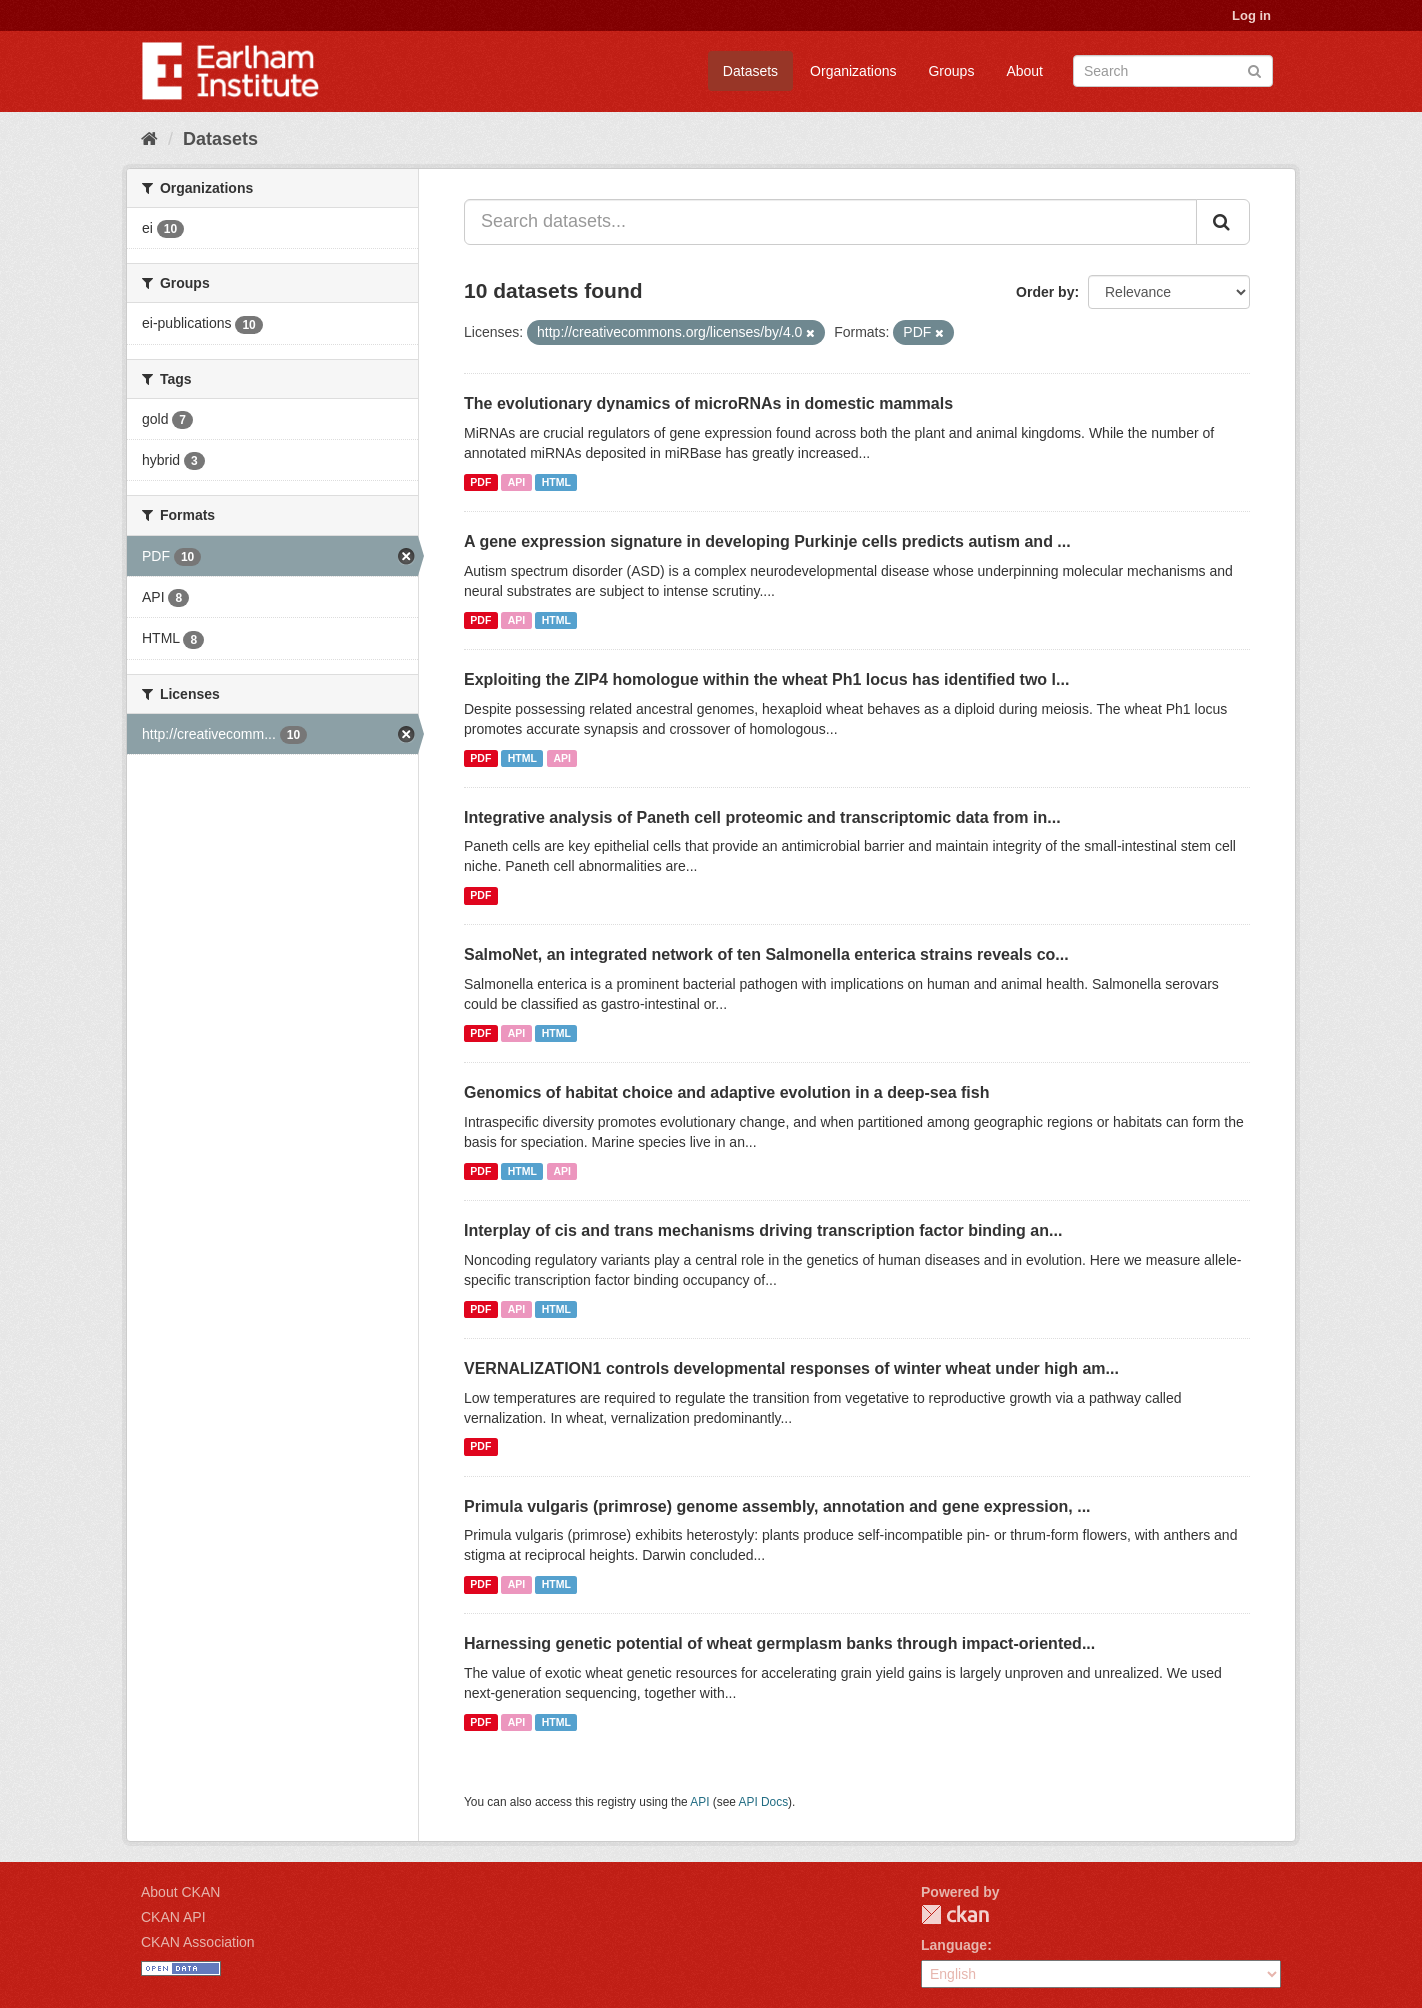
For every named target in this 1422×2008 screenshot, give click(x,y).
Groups (951, 71)
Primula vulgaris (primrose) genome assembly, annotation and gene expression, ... (777, 1506)
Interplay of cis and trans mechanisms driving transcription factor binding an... (763, 1230)
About (1024, 71)
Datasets (750, 71)
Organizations (853, 71)
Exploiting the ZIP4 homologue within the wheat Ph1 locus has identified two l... (766, 679)
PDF (480, 482)
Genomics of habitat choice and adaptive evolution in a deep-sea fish (726, 1092)
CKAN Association (198, 1942)
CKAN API (173, 1917)
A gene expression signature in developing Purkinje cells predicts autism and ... (767, 541)
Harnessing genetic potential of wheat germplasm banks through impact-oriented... (779, 1643)
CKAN (955, 1914)
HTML (556, 482)
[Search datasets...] (830, 222)
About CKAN (180, 1892)
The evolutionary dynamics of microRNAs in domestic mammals (708, 403)
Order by (1045, 292)
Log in (1251, 15)
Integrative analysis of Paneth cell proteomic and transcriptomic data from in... (762, 817)
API (517, 482)
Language (954, 1945)
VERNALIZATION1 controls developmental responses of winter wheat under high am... (791, 1368)
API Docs (764, 1802)
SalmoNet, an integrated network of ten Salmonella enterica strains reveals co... (766, 954)
